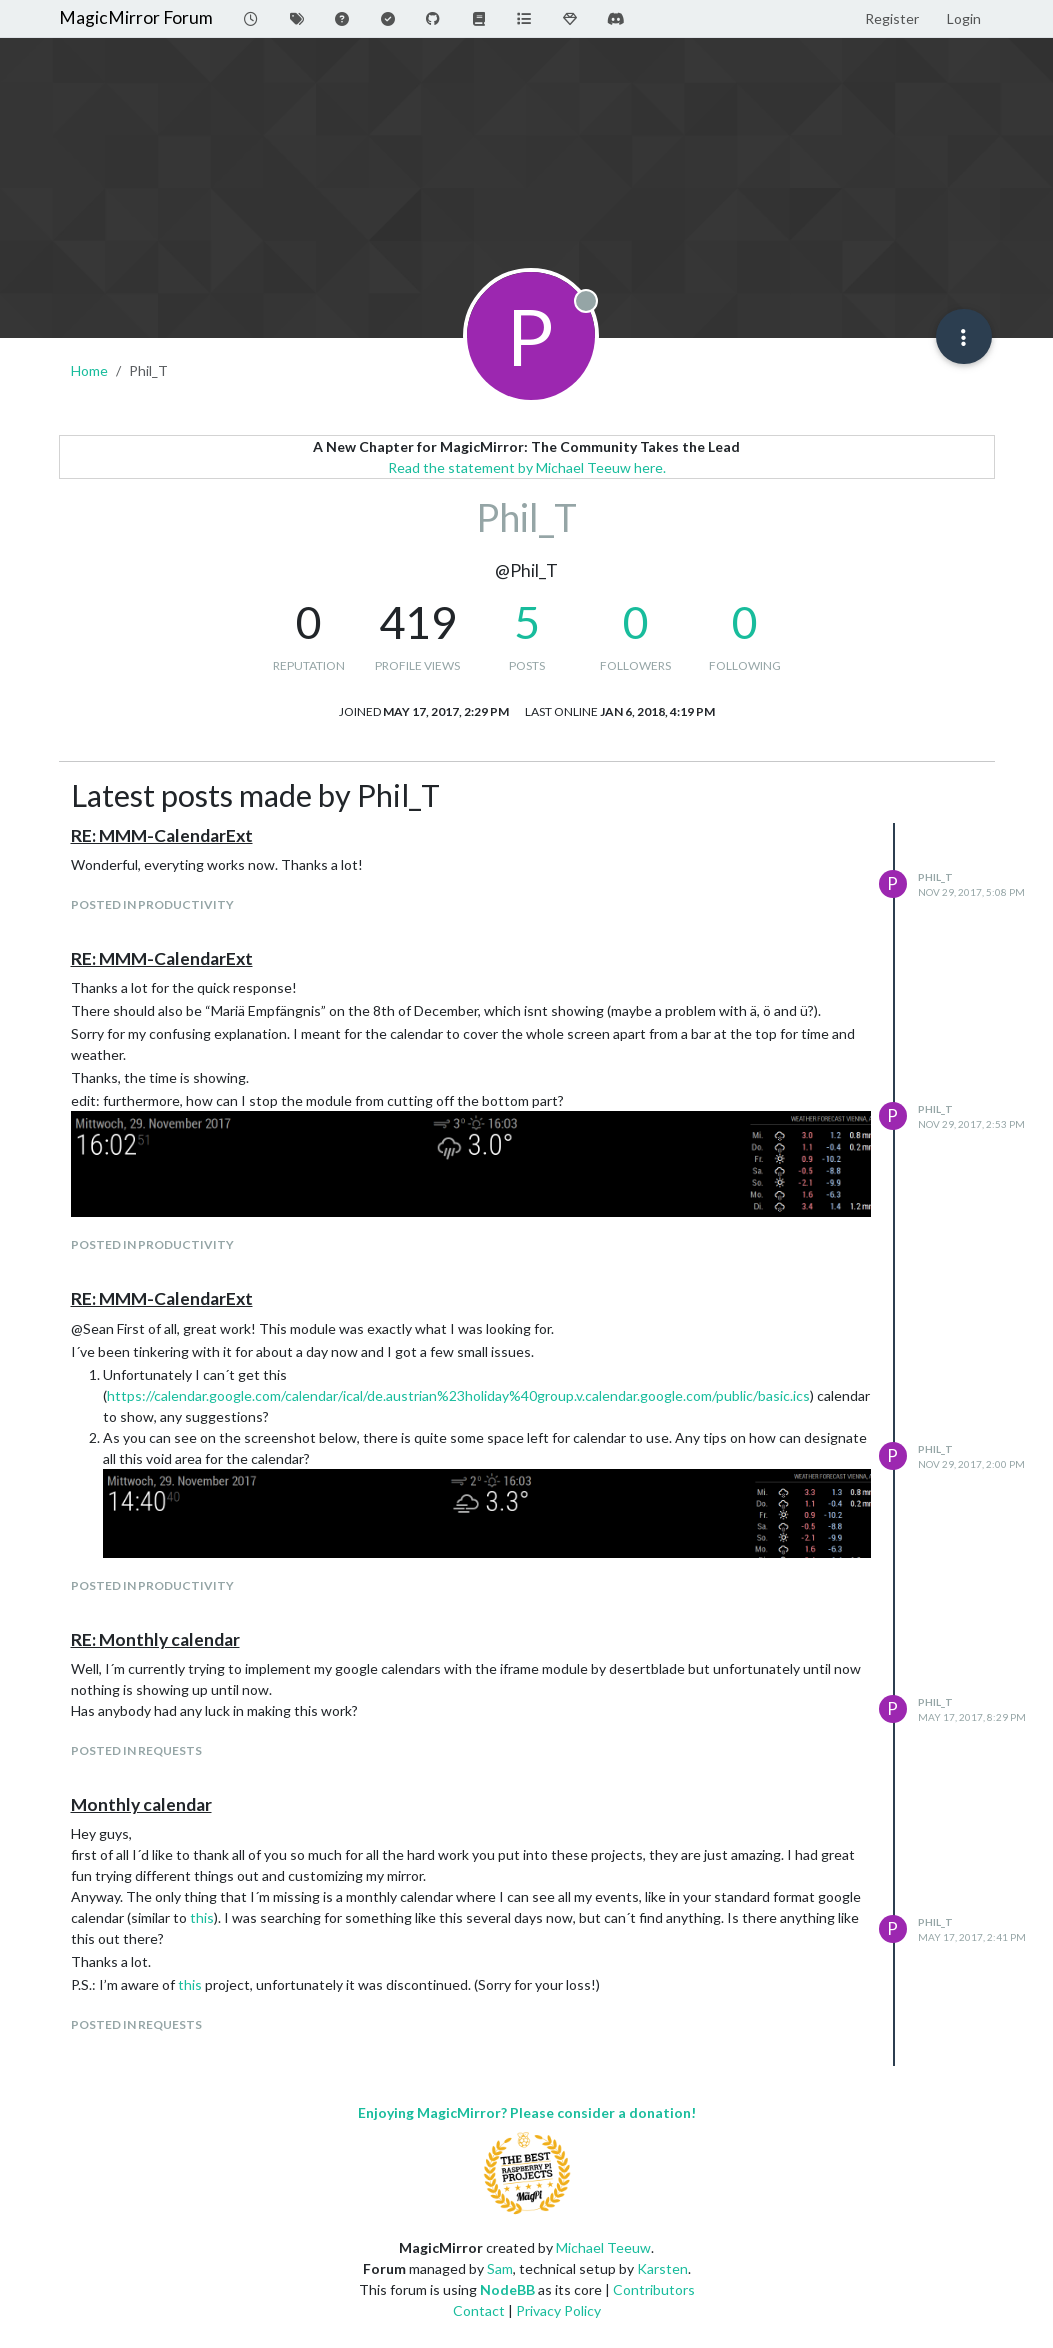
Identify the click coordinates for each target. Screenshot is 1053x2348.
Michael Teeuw (603, 2247)
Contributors (654, 2289)
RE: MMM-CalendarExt (162, 835)
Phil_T (935, 877)
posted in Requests (136, 1750)
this (202, 1917)
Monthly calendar (141, 1804)
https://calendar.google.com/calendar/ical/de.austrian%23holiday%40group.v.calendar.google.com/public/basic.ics (458, 1395)
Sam (500, 2268)
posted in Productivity (152, 904)
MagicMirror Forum (136, 17)
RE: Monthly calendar (155, 1639)
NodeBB (507, 2289)
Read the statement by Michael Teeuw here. (527, 467)
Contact (479, 2310)
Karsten (662, 2268)
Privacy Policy (558, 2310)
